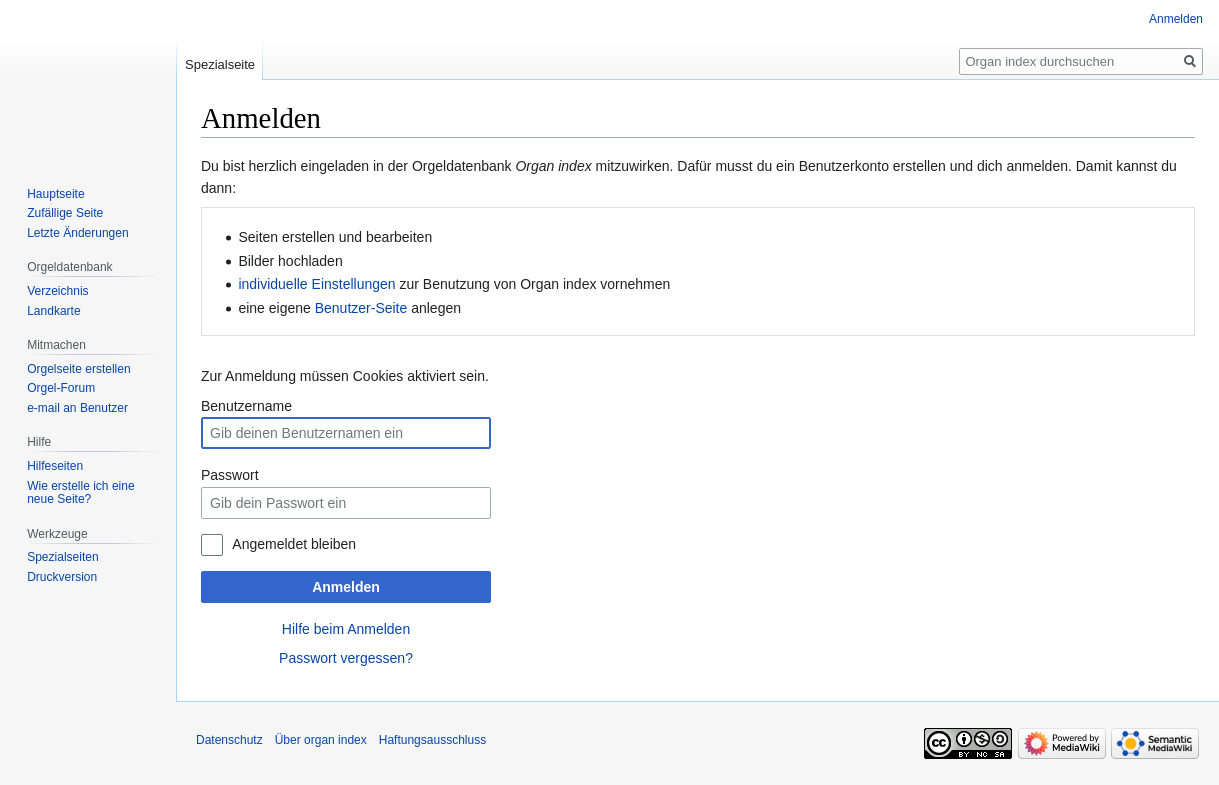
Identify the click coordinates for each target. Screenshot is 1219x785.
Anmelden (346, 587)
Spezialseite (220, 64)
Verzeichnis (57, 291)
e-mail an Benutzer (77, 408)
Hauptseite (55, 194)
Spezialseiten (62, 557)
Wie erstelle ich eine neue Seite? (80, 493)
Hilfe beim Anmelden (346, 629)
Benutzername (246, 406)
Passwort (230, 475)
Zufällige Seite (65, 213)
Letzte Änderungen (77, 233)
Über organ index (321, 740)
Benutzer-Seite (361, 308)
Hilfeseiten (55, 466)
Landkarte (53, 311)
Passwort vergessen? (346, 658)
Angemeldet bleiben (294, 544)
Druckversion (62, 577)
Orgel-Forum (61, 388)
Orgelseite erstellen (78, 369)
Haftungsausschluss (432, 740)
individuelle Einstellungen (316, 284)
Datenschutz (229, 740)
